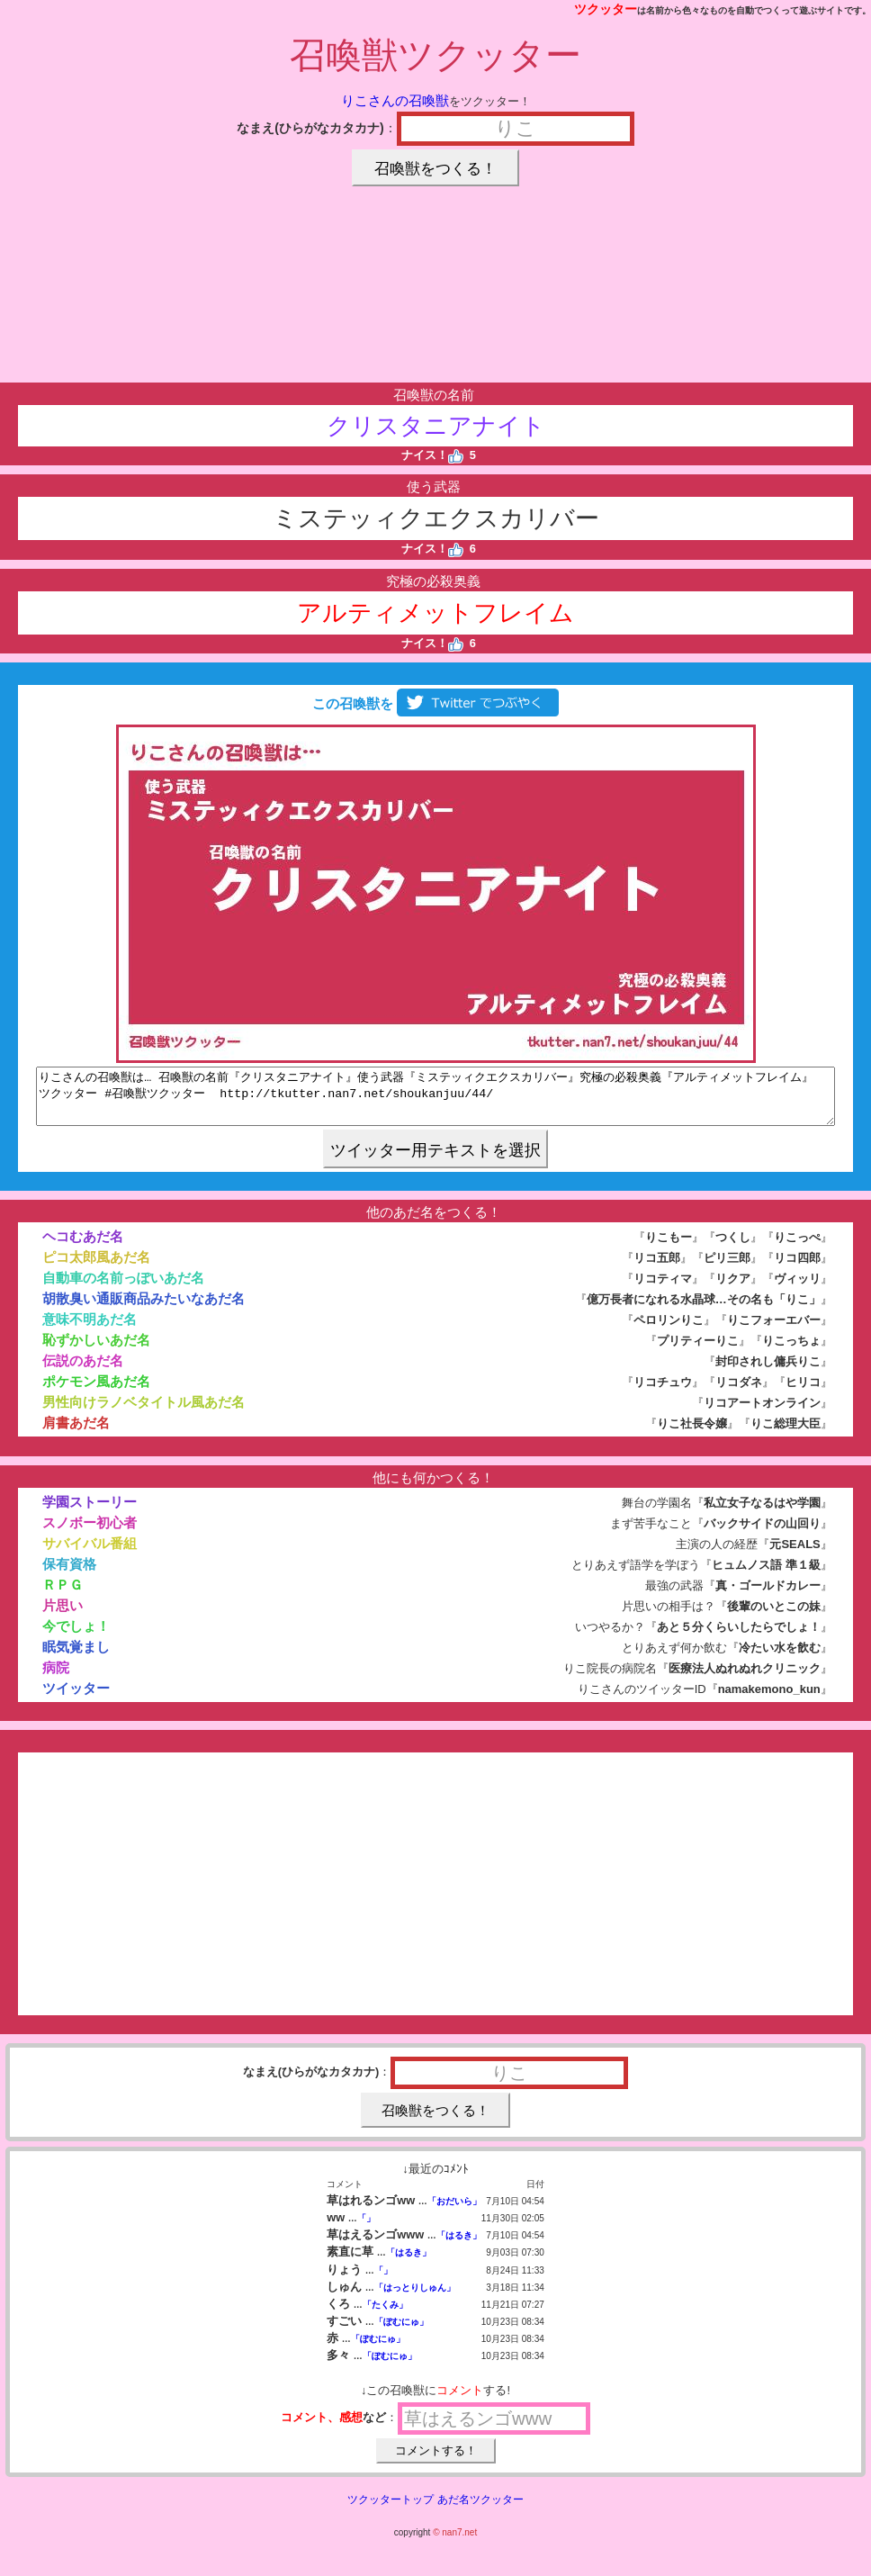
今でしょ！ (76, 1636)
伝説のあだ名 (82, 1371)
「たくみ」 (385, 2315)
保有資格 (69, 1574)
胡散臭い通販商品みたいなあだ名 (143, 1309)
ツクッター (605, 9)
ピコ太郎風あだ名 (96, 1267)
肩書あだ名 (76, 1433)
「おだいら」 (454, 2212)
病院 (55, 1678)
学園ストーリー (89, 1512)
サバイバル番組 (89, 1554)
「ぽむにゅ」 (401, 2332)
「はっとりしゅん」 (414, 2298)
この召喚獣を (435, 703)
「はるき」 (458, 2246)
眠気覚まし (76, 1657)
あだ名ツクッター (480, 2510)
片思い (62, 1616)
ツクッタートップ (390, 2510)
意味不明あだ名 (89, 1330)
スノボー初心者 (89, 1533)
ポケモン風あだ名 (96, 1392)
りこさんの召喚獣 (395, 100)
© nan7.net (455, 2543)
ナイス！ (432, 455)
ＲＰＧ (62, 1595)
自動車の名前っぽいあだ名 (123, 1288)
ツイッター (76, 1699)
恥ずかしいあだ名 (96, 1350)
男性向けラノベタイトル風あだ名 (143, 1412)
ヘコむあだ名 (82, 1247)
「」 (366, 2229)
